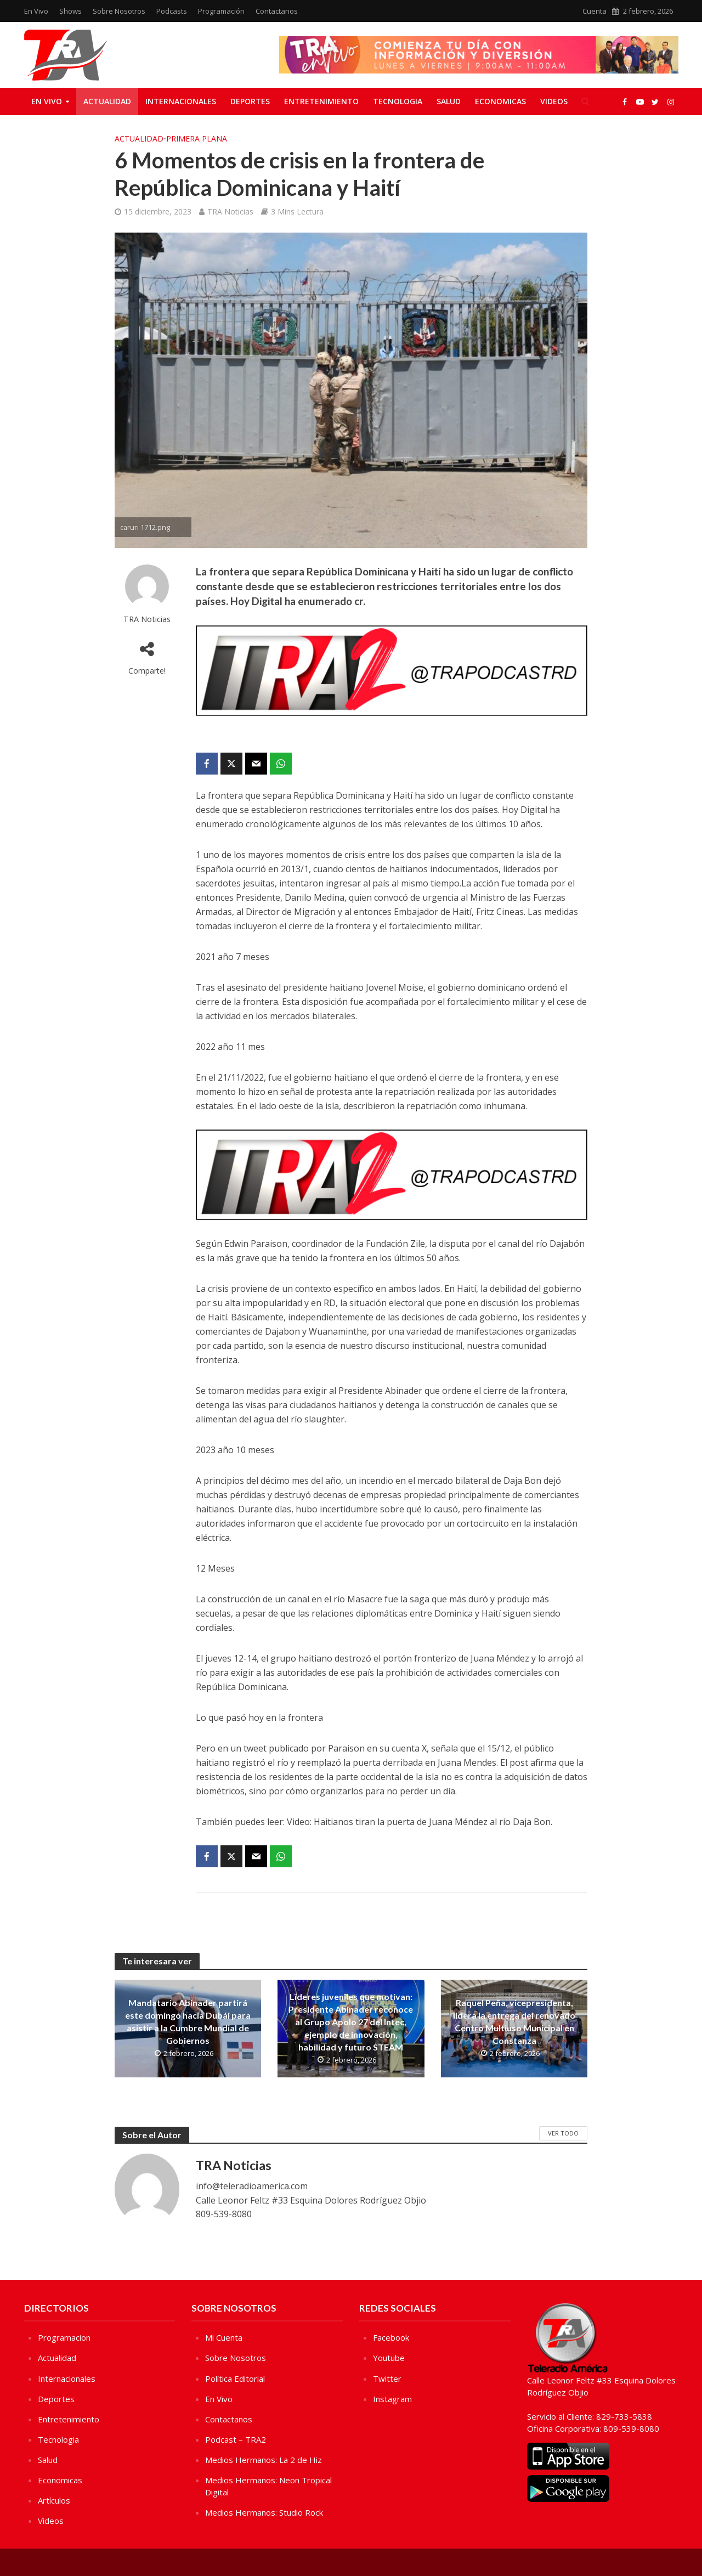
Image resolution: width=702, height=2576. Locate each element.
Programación (221, 11)
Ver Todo (563, 2133)
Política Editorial (235, 2378)
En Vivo (36, 11)
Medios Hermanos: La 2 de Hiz (263, 2459)
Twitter (387, 2378)
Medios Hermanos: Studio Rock (264, 2512)
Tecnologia (397, 101)
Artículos (54, 2500)
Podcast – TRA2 (235, 2439)
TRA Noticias (230, 211)
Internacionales (180, 101)
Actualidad (107, 101)
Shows (70, 11)
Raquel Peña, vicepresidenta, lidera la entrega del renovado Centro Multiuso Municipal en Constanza (514, 2021)
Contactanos (277, 11)
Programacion (64, 2337)
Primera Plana (196, 138)
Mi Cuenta (223, 2337)
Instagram (392, 2398)
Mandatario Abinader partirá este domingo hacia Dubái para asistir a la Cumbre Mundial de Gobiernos (188, 2021)
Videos (554, 101)
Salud (449, 101)
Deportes (250, 101)
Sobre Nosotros (119, 11)
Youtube (389, 2357)
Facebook (391, 2337)
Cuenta (594, 11)
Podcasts (171, 11)
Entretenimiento (321, 101)
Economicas (500, 101)
